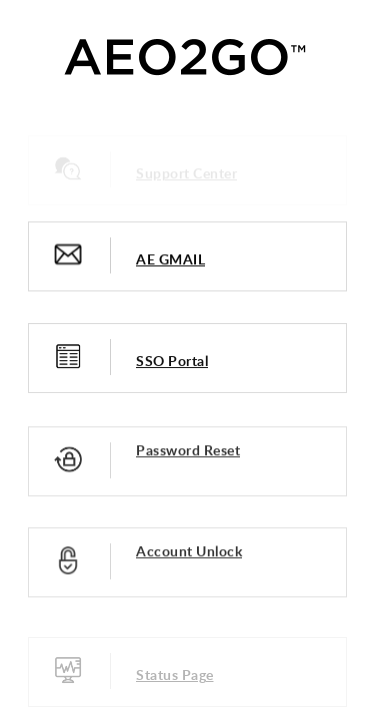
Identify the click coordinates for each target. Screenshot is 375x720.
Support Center (186, 174)
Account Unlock (189, 552)
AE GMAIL (170, 259)
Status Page (175, 676)
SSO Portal (172, 361)
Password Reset (188, 451)
